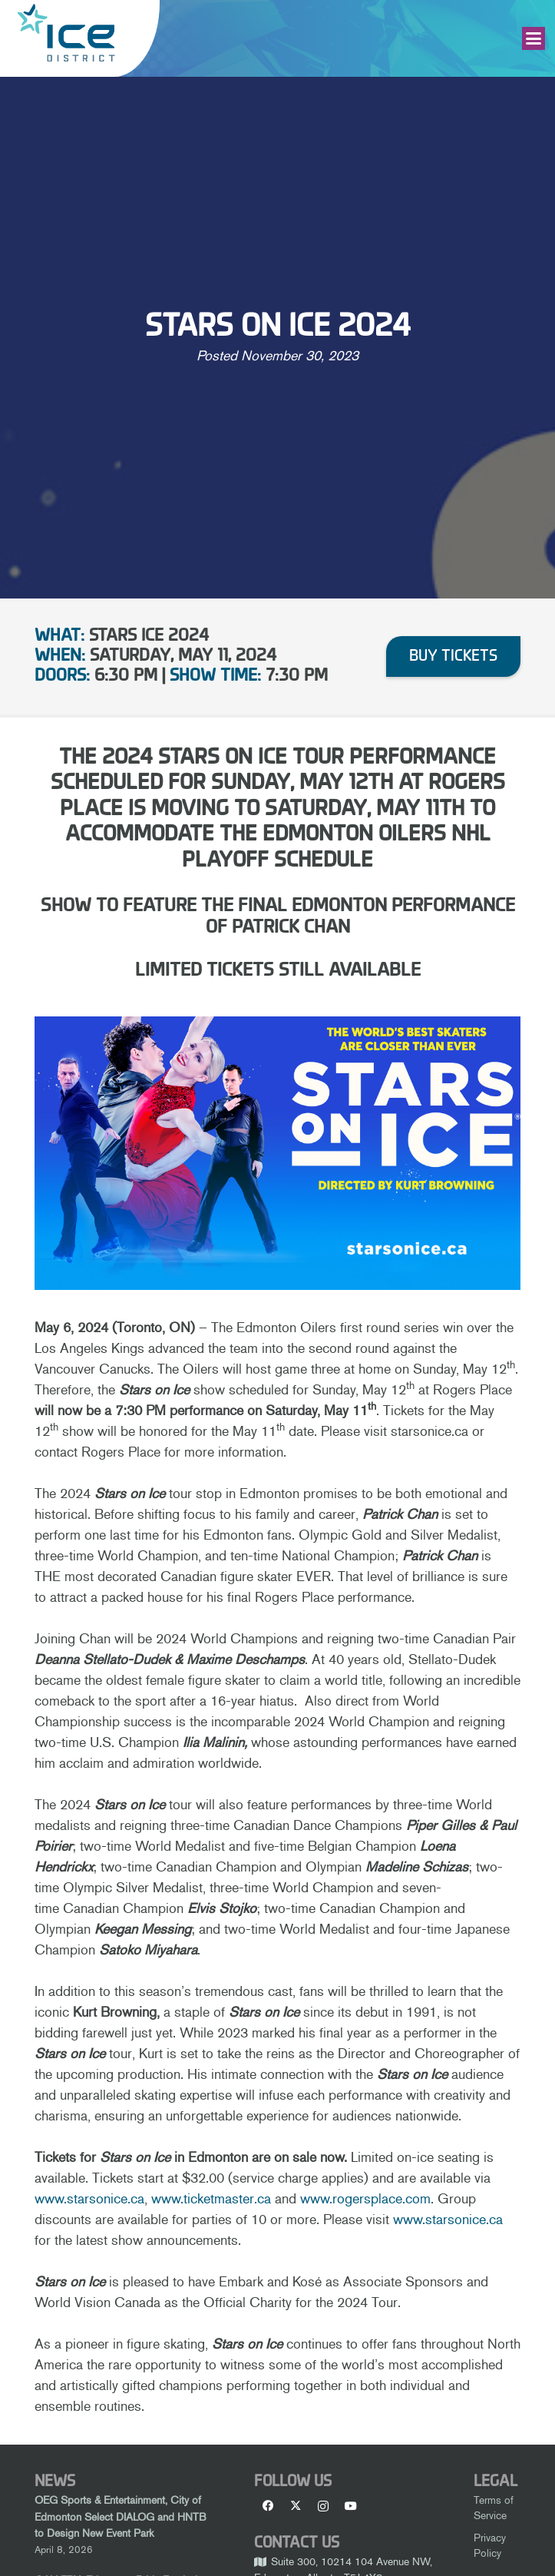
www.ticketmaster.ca (211, 2198)
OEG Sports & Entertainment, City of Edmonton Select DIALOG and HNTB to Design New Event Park (120, 2516)
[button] (534, 38)
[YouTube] (351, 2506)
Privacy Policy (490, 2545)
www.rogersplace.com (365, 2198)
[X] (295, 2506)
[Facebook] (268, 2506)
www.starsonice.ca (89, 2198)
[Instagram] (323, 2506)
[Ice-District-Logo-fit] (66, 32)
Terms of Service (494, 2507)
